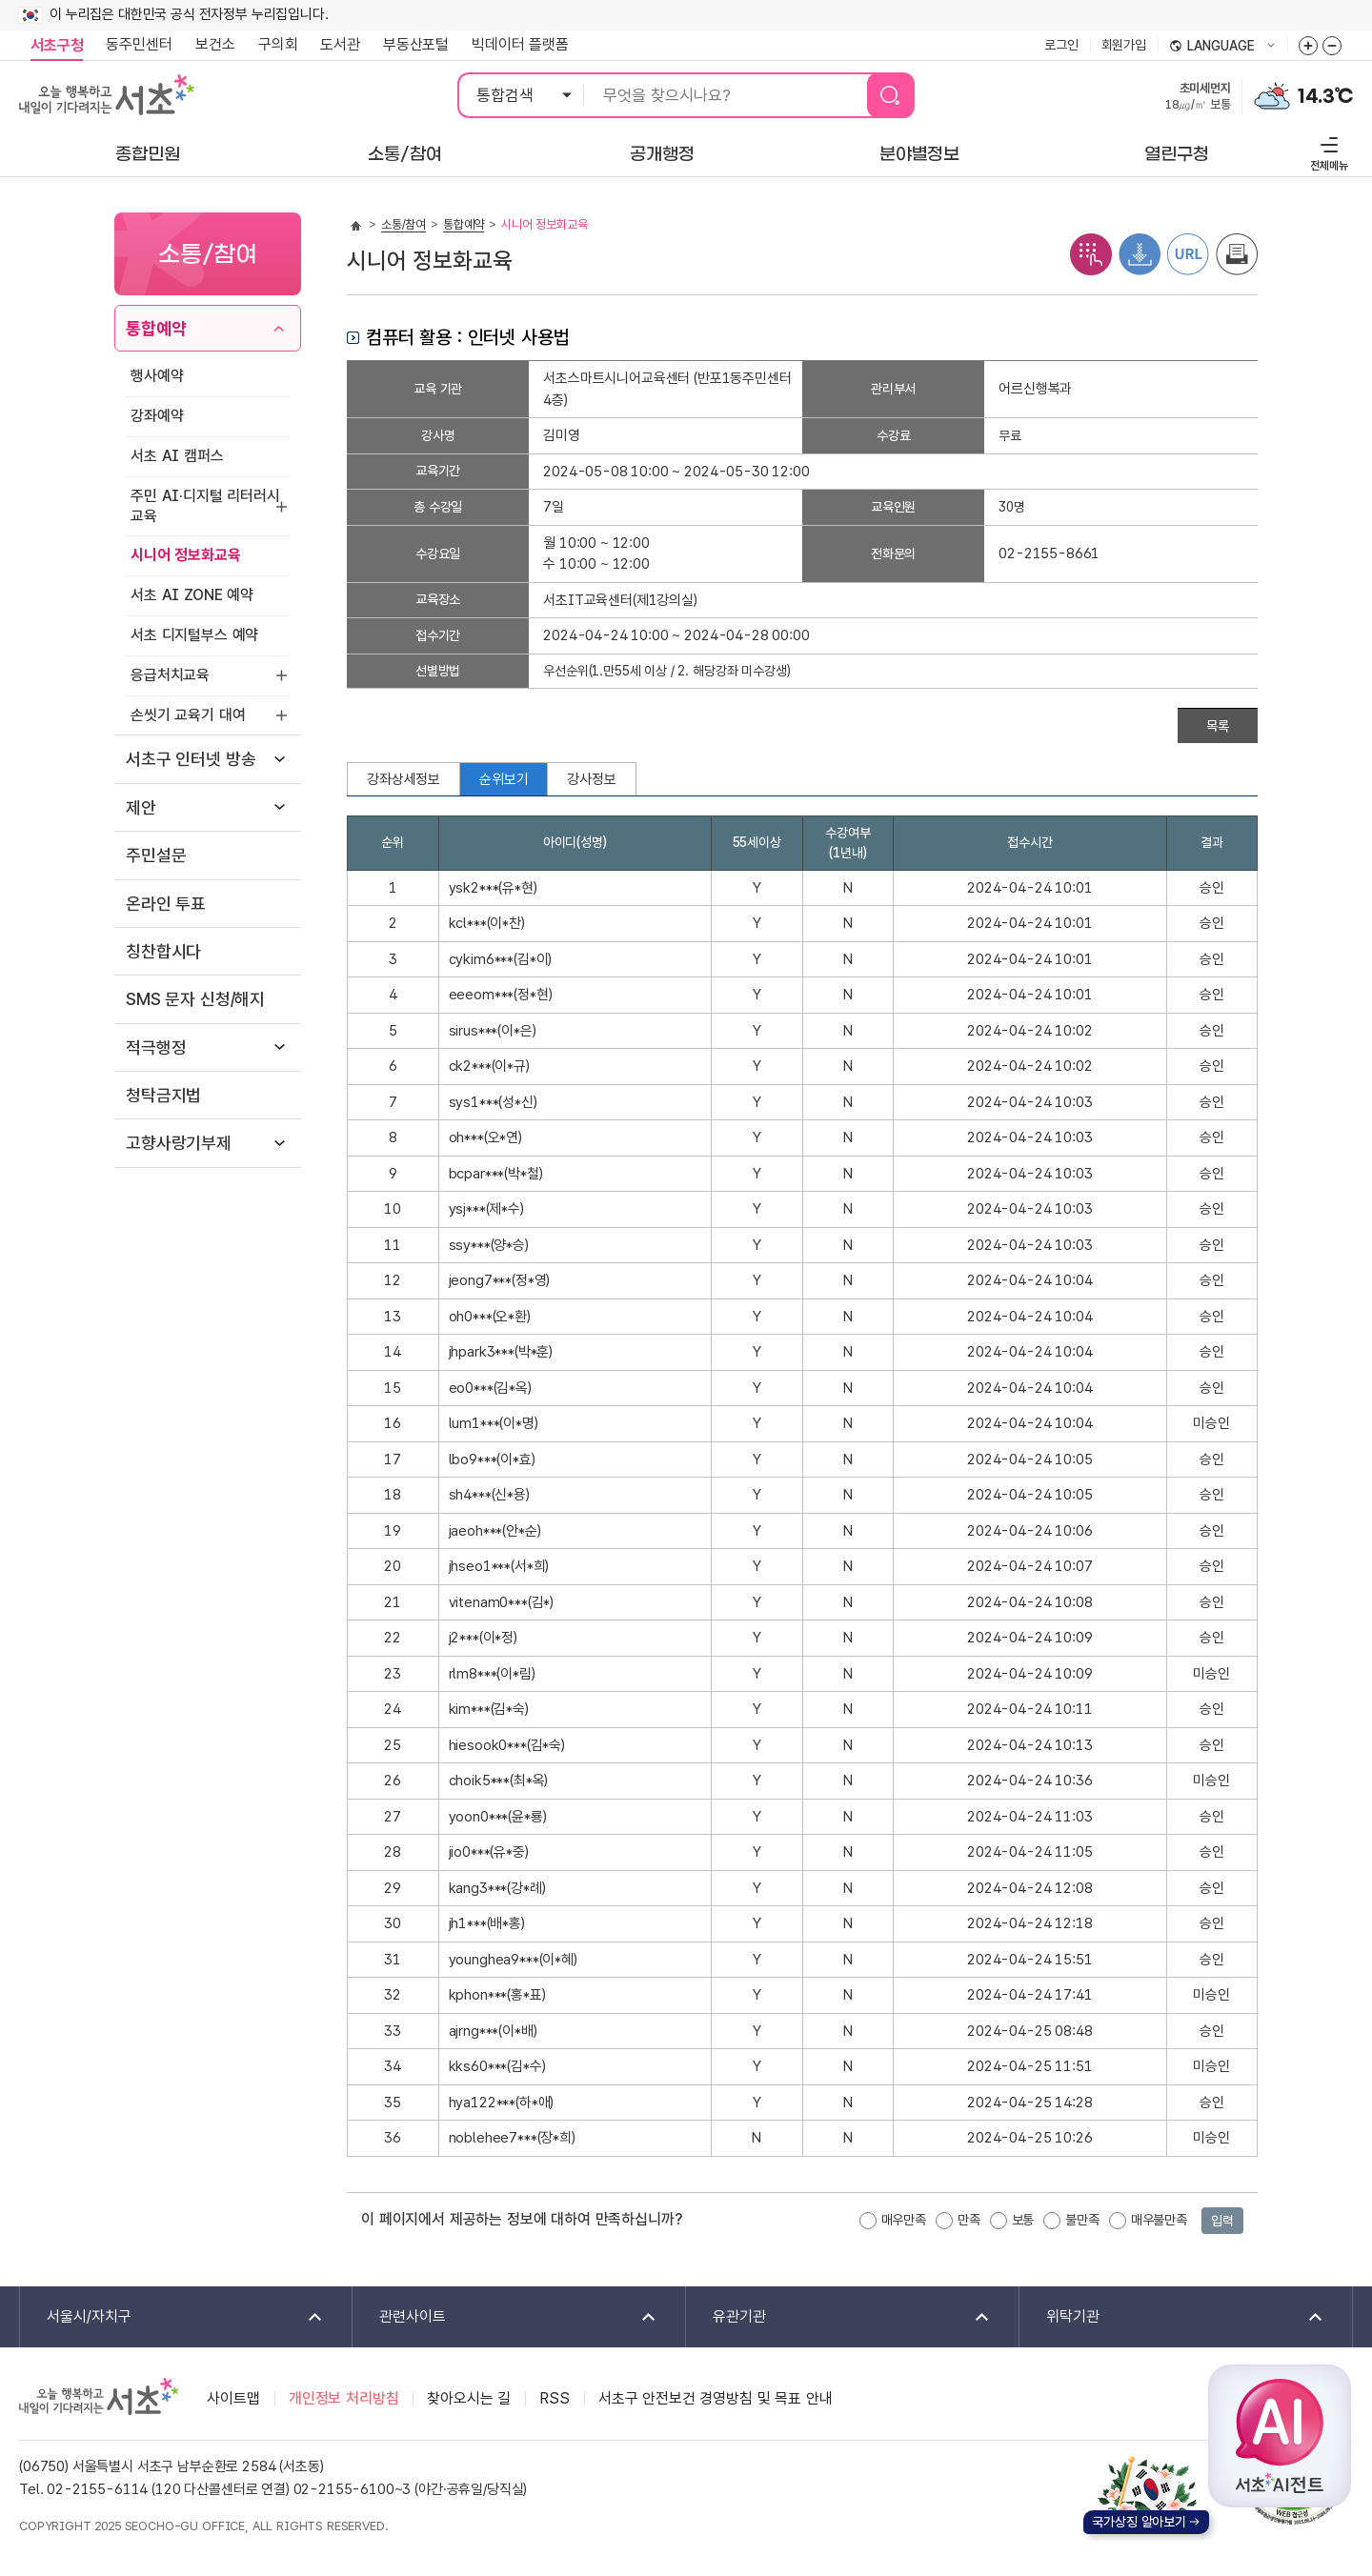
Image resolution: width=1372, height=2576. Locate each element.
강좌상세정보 (403, 779)
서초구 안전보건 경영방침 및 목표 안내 (715, 2398)
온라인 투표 (166, 904)
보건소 (215, 44)
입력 (1222, 2220)
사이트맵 (233, 2398)
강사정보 (591, 779)
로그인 (1061, 44)
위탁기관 (1172, 2317)
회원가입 (1123, 44)
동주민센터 (133, 44)
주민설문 (156, 855)
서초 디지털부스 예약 (194, 635)
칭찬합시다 (163, 951)
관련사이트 (505, 2317)
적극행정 (156, 1047)
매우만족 (903, 2219)
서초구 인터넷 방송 (190, 759)
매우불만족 (1159, 2219)
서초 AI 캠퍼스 (177, 456)
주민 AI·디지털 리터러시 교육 (205, 506)
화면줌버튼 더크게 (1308, 45)
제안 (141, 807)
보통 (1023, 2219)
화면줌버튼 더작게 (1332, 45)
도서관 (340, 44)
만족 (969, 2219)
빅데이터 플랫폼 (520, 44)
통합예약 (156, 328)
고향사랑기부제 (179, 1143)
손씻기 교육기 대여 (188, 715)
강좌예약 (157, 416)
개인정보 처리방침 (344, 2398)
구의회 (278, 44)
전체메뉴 (1326, 151)
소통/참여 (403, 224)
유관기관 (839, 2317)
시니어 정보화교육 (186, 555)
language (1222, 46)
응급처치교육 (170, 675)
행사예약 (157, 376)
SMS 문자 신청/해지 (195, 999)
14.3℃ (1325, 96)
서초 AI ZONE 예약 (192, 595)
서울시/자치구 (172, 2317)
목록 (1217, 726)
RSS (554, 2398)
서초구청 (56, 45)
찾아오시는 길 (469, 2398)
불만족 (1082, 2219)
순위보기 (503, 779)
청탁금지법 (163, 1095)
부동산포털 (416, 44)
